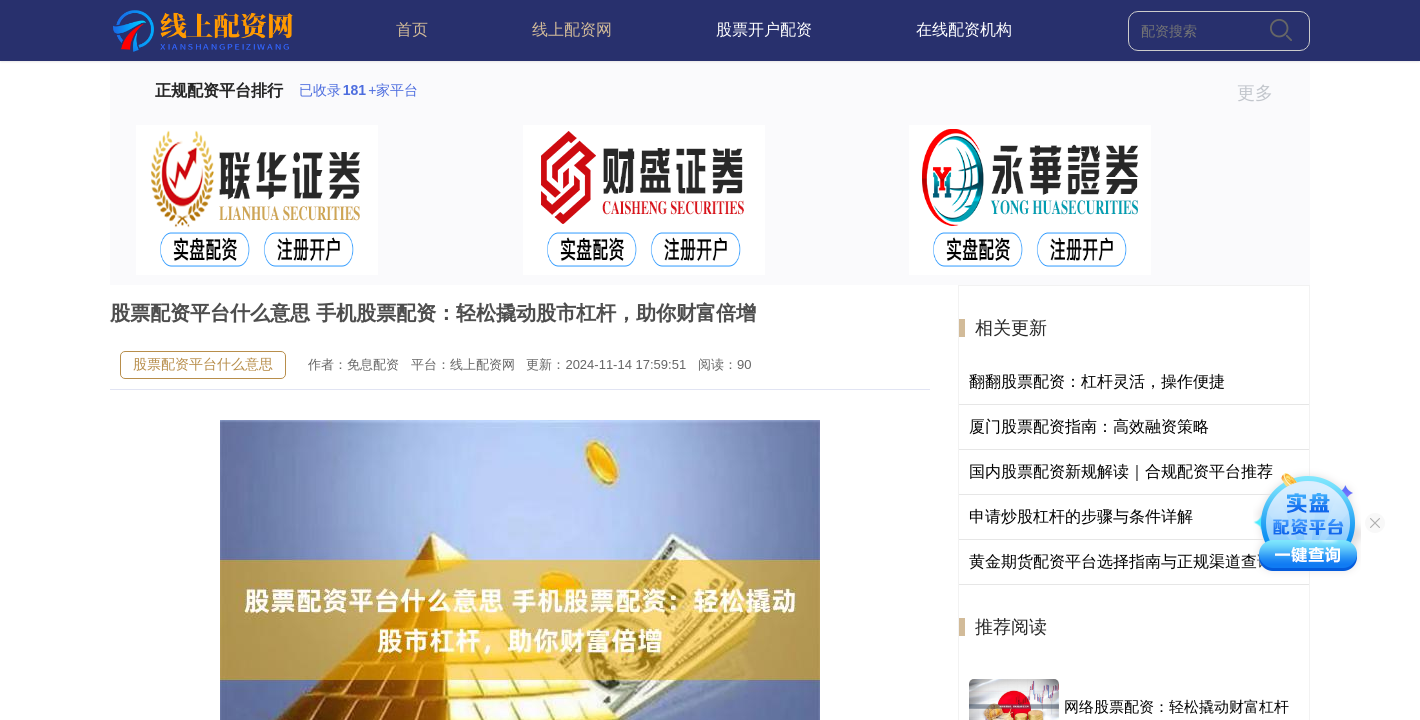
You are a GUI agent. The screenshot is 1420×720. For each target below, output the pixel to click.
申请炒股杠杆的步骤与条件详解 (1081, 516)
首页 (412, 29)
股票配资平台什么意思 (203, 364)
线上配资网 (572, 29)
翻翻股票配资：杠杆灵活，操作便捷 (1097, 381)
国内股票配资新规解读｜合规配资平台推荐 (1121, 471)
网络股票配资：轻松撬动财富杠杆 (1176, 706)
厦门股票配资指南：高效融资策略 (1089, 426)
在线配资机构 (964, 29)
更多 (1263, 93)
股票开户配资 (764, 29)
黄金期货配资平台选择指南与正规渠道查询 (1121, 561)
